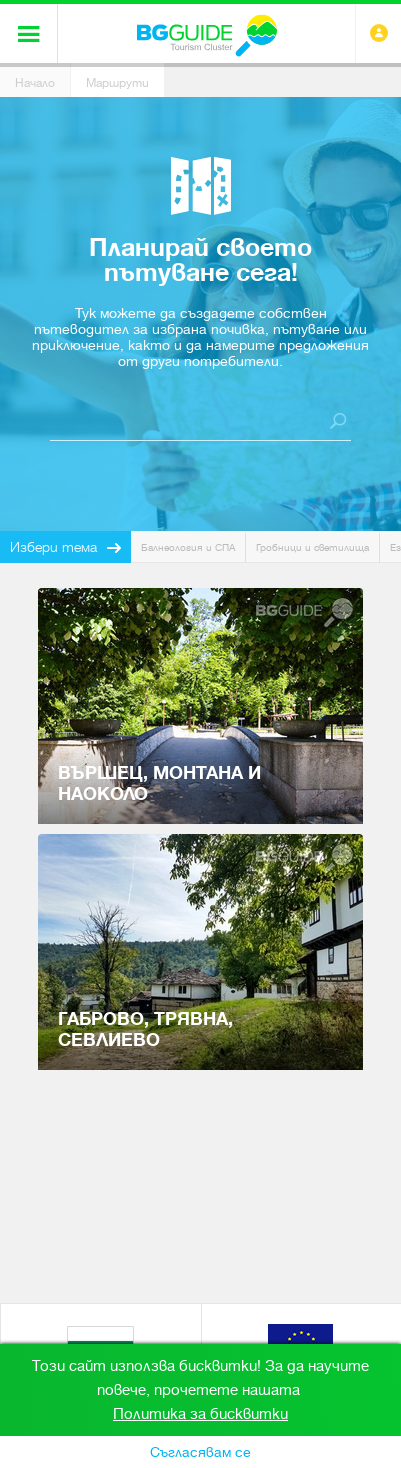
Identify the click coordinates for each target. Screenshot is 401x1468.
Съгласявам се (200, 1452)
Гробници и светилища (312, 547)
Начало (35, 83)
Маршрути (117, 83)
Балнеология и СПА (188, 547)
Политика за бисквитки (200, 1414)
